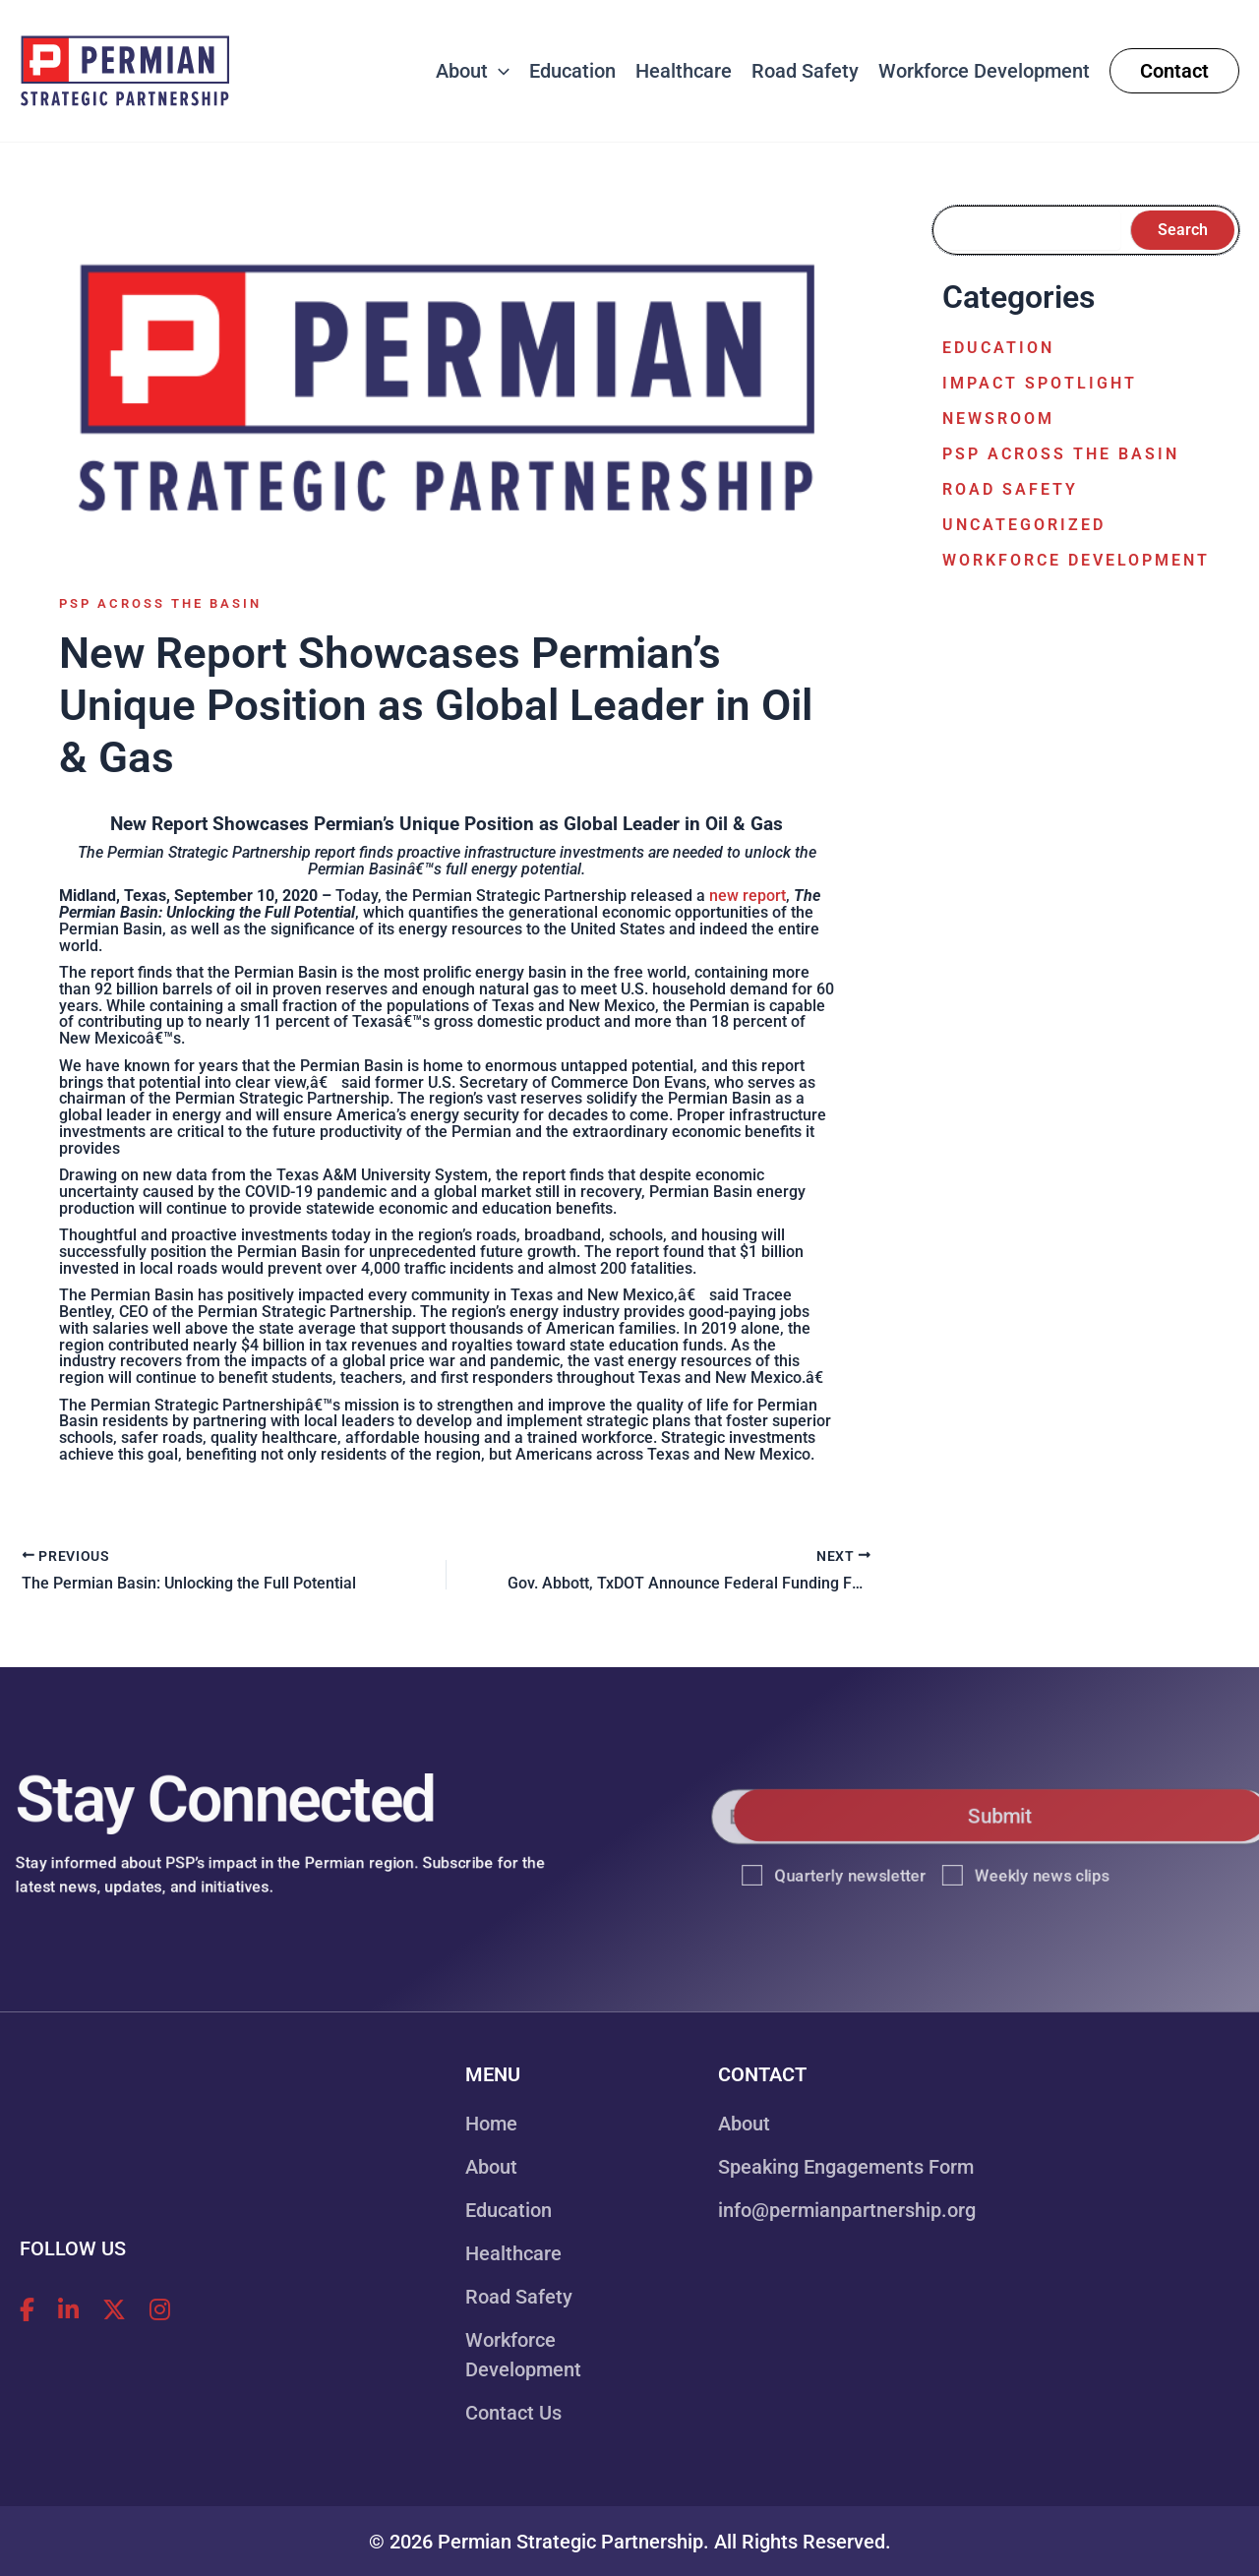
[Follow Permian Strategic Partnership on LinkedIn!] (68, 2310)
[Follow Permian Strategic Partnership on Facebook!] (27, 2310)
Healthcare (513, 2253)
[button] (499, 70)
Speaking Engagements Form (846, 2167)
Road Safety (1010, 489)
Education (998, 347)
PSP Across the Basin (160, 603)
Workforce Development (1076, 560)
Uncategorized (1024, 524)
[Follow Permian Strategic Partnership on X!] (114, 2310)
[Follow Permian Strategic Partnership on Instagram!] (160, 2310)
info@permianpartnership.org (847, 2210)
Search (1183, 229)
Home (491, 2123)
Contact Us (513, 2413)
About (491, 2167)
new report (747, 895)
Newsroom (998, 418)
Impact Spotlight (1039, 383)
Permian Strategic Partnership (570, 2541)
